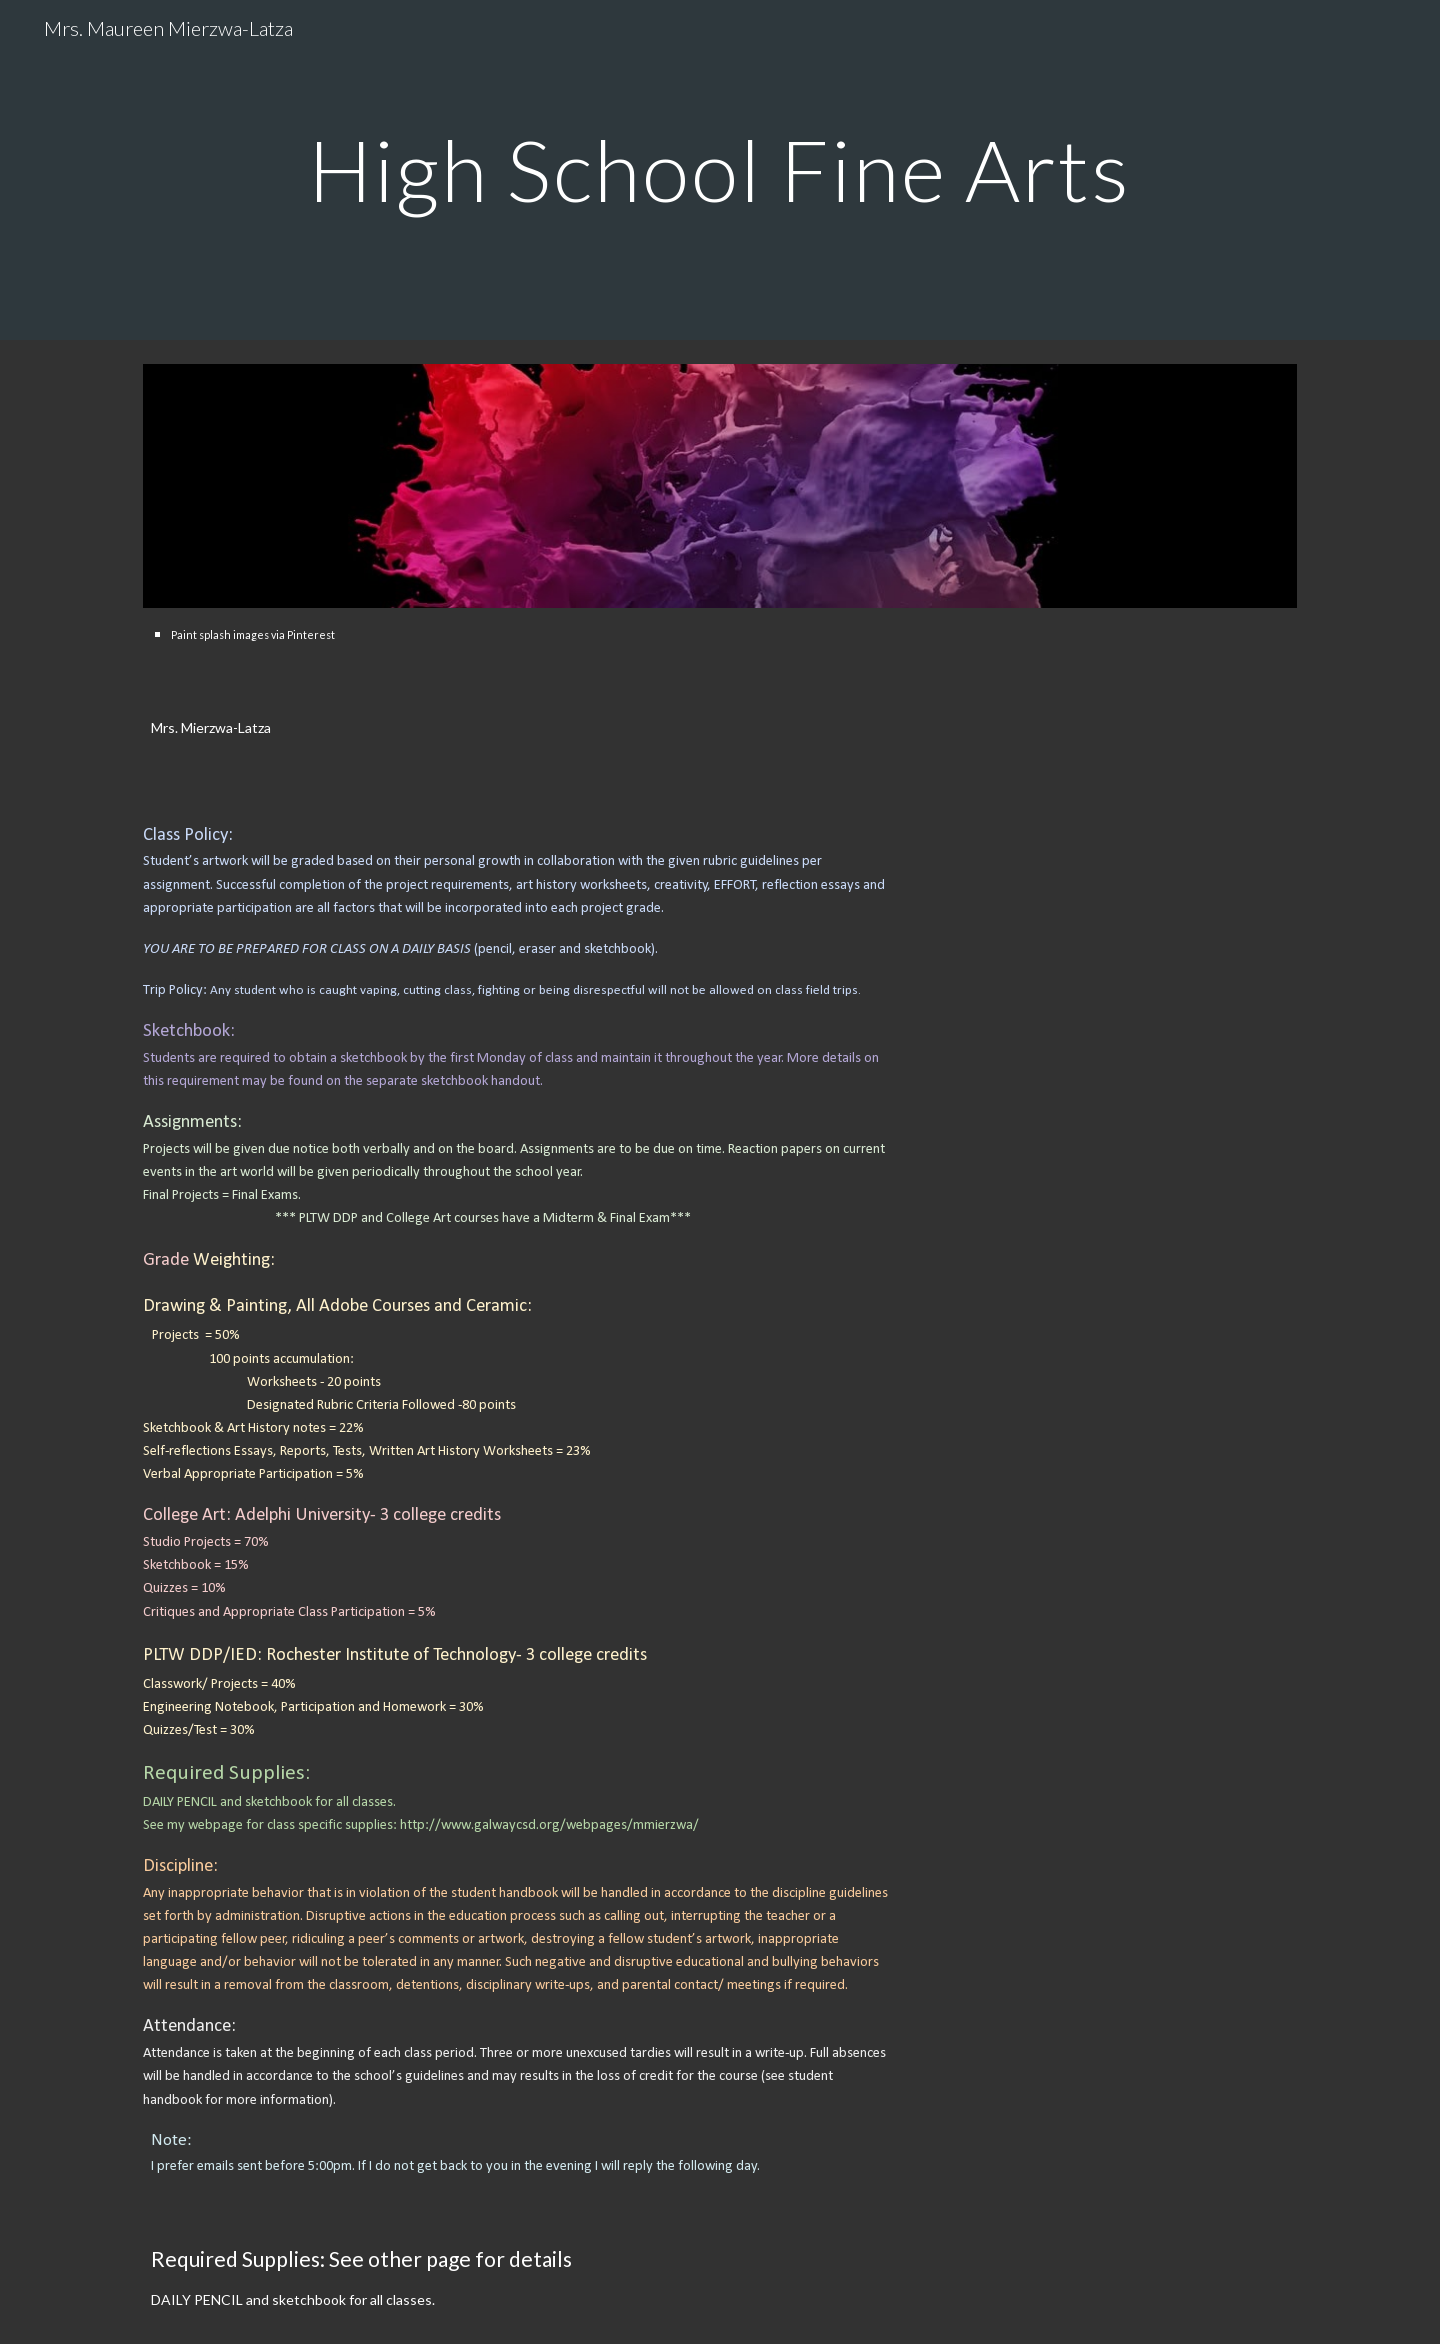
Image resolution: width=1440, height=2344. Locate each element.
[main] (719, 169)
